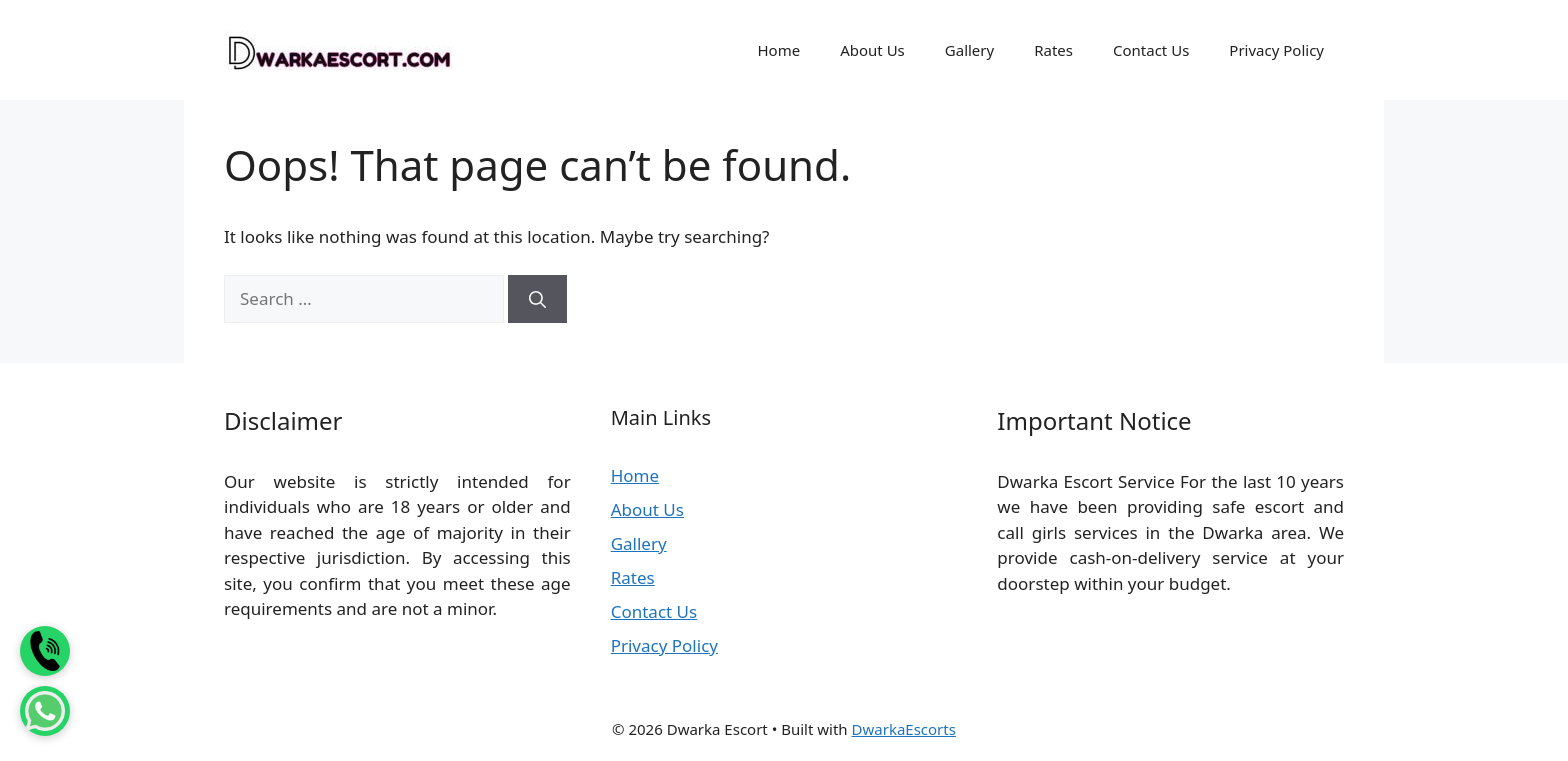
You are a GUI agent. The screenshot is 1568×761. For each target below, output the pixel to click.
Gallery (969, 50)
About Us (872, 50)
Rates (1053, 50)
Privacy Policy (1276, 50)
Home (778, 50)
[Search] (537, 299)
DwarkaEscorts (904, 729)
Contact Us (1151, 50)
